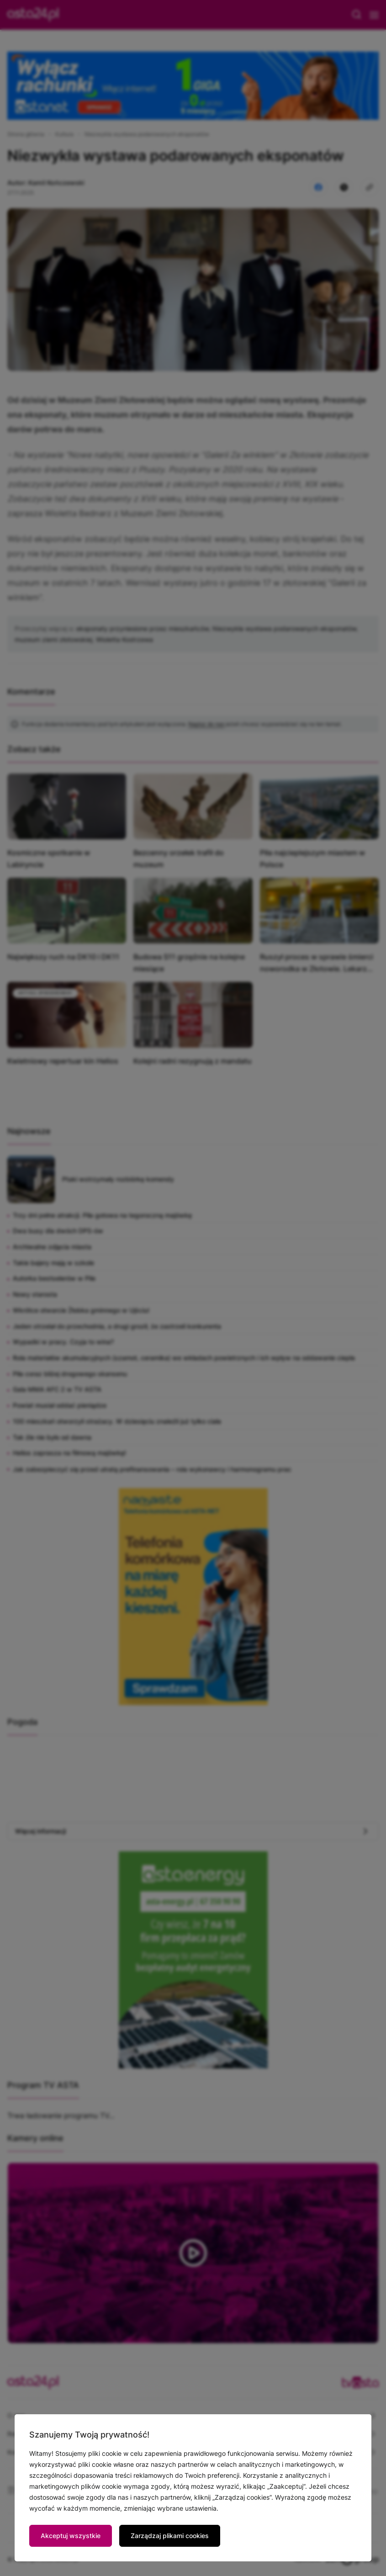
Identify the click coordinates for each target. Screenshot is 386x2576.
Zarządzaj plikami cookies (170, 2535)
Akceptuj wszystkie (70, 2535)
